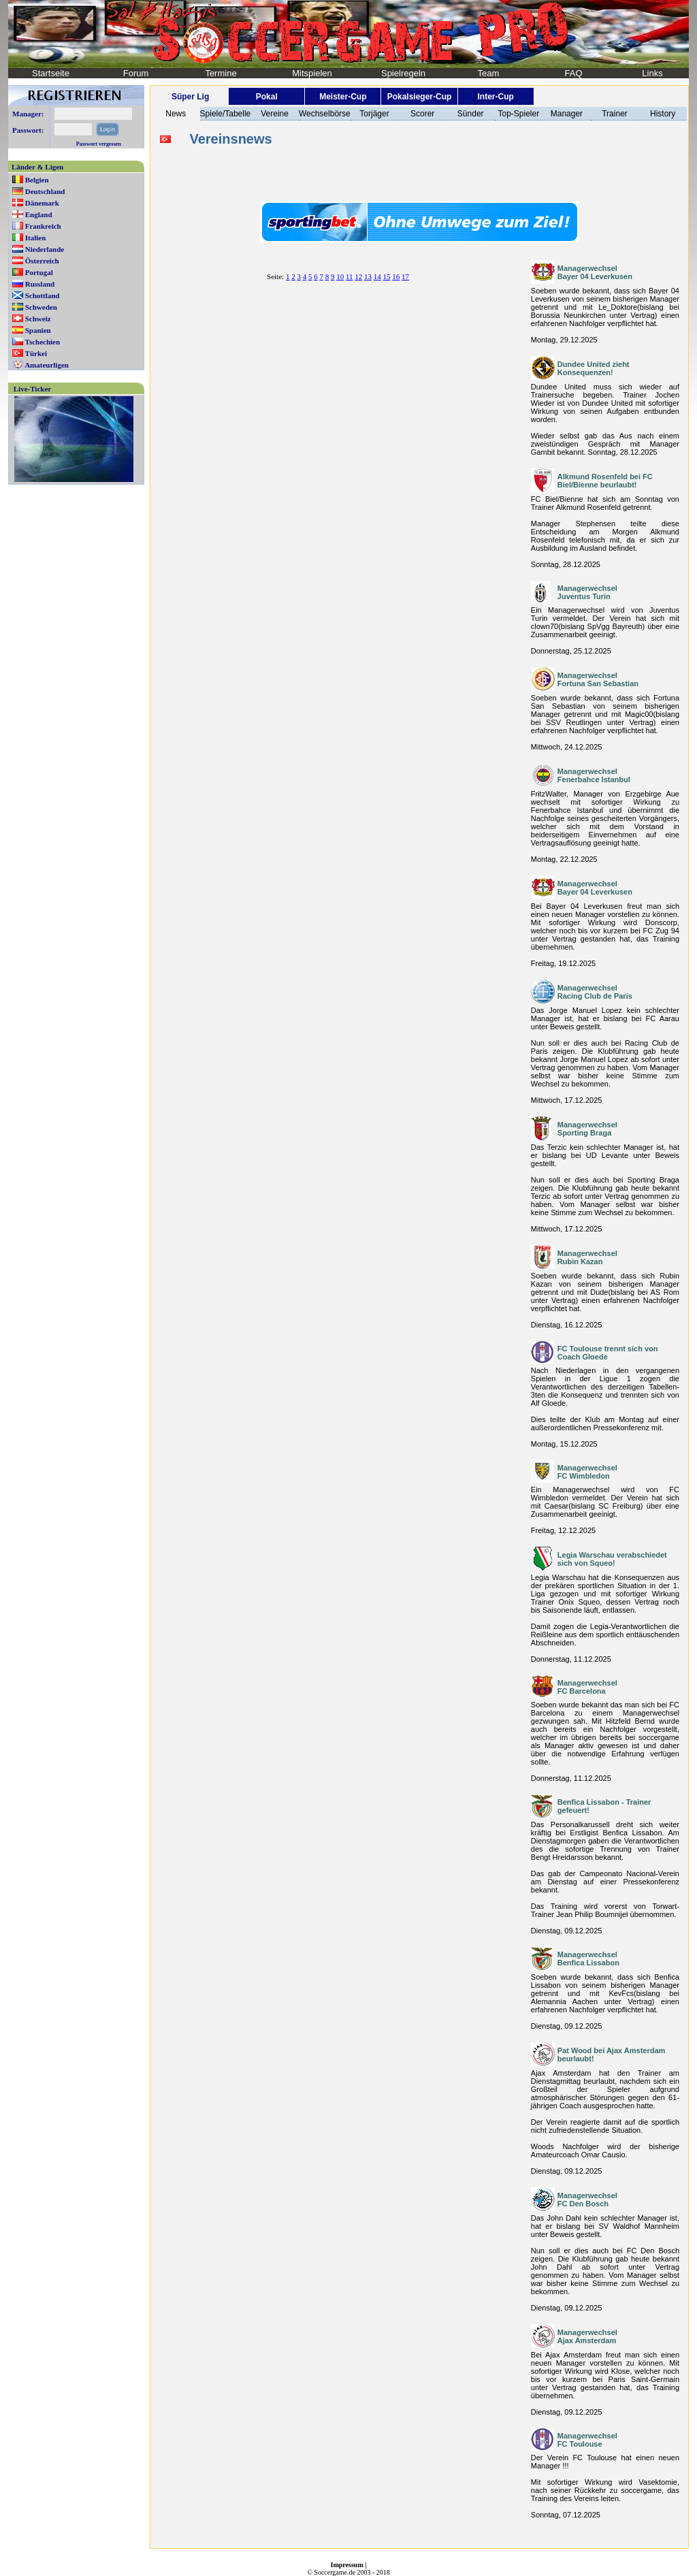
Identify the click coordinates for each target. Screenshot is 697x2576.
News (175, 113)
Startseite (50, 73)
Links (652, 73)
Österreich (42, 261)
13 (368, 276)
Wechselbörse (325, 113)
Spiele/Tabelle (225, 113)
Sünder (470, 113)
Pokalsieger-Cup (419, 96)
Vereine (275, 113)
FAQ (573, 73)
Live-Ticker (32, 389)
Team (489, 73)
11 (349, 276)
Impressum (347, 2565)
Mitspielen (312, 73)
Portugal (39, 272)
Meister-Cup (342, 96)
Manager (567, 113)
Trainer (615, 113)
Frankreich (43, 226)
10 (340, 276)
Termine (220, 73)
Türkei (36, 353)
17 (405, 276)
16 (396, 276)
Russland (39, 284)
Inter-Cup (495, 96)
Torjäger (374, 113)
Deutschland (45, 191)
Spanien (38, 330)
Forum (136, 73)
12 (358, 276)
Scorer (422, 113)
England (38, 214)
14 (377, 276)
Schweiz (38, 319)
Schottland (42, 295)
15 (386, 276)
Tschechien (43, 342)
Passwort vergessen (98, 144)
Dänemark (42, 203)
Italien (35, 238)
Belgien (37, 180)
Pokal (267, 96)
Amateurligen (47, 365)
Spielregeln (403, 73)
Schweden (41, 307)
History (662, 113)
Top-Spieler (518, 113)
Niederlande (44, 249)
